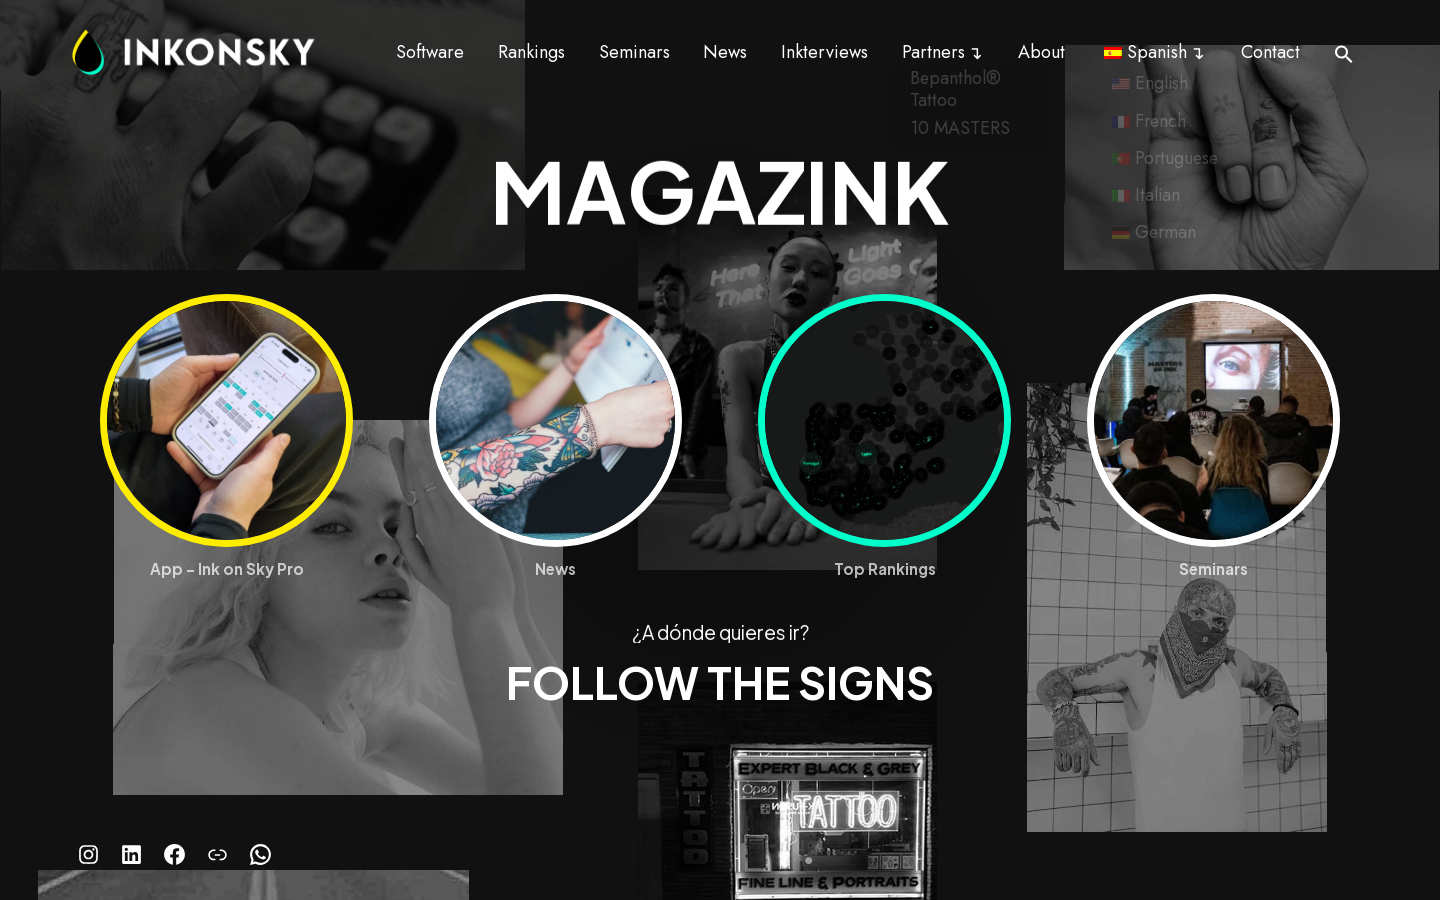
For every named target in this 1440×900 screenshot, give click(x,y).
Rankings (531, 52)
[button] (1344, 53)
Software (430, 52)
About (1041, 52)
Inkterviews (824, 52)
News (725, 52)
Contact (1270, 52)
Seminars (634, 52)
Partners (933, 52)
